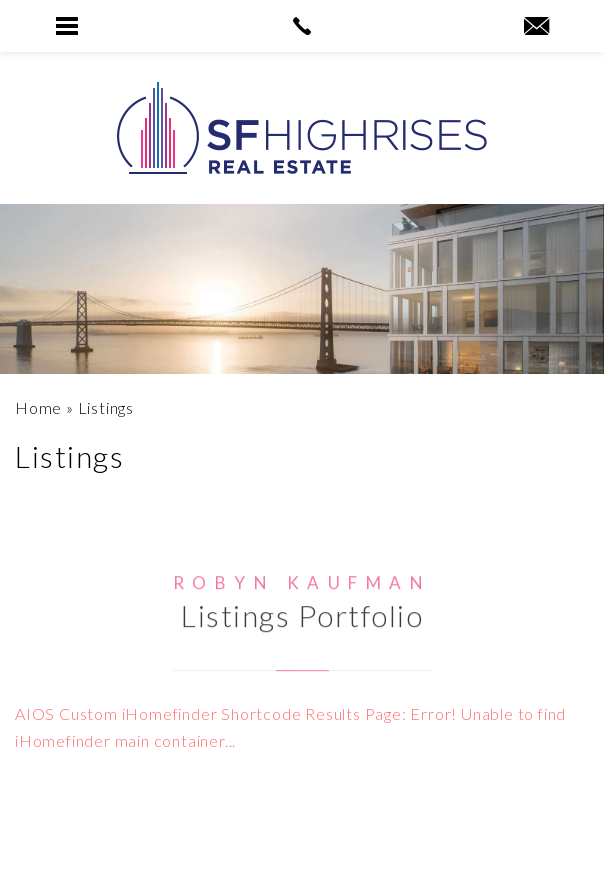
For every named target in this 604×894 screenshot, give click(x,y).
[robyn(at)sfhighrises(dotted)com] (536, 27)
